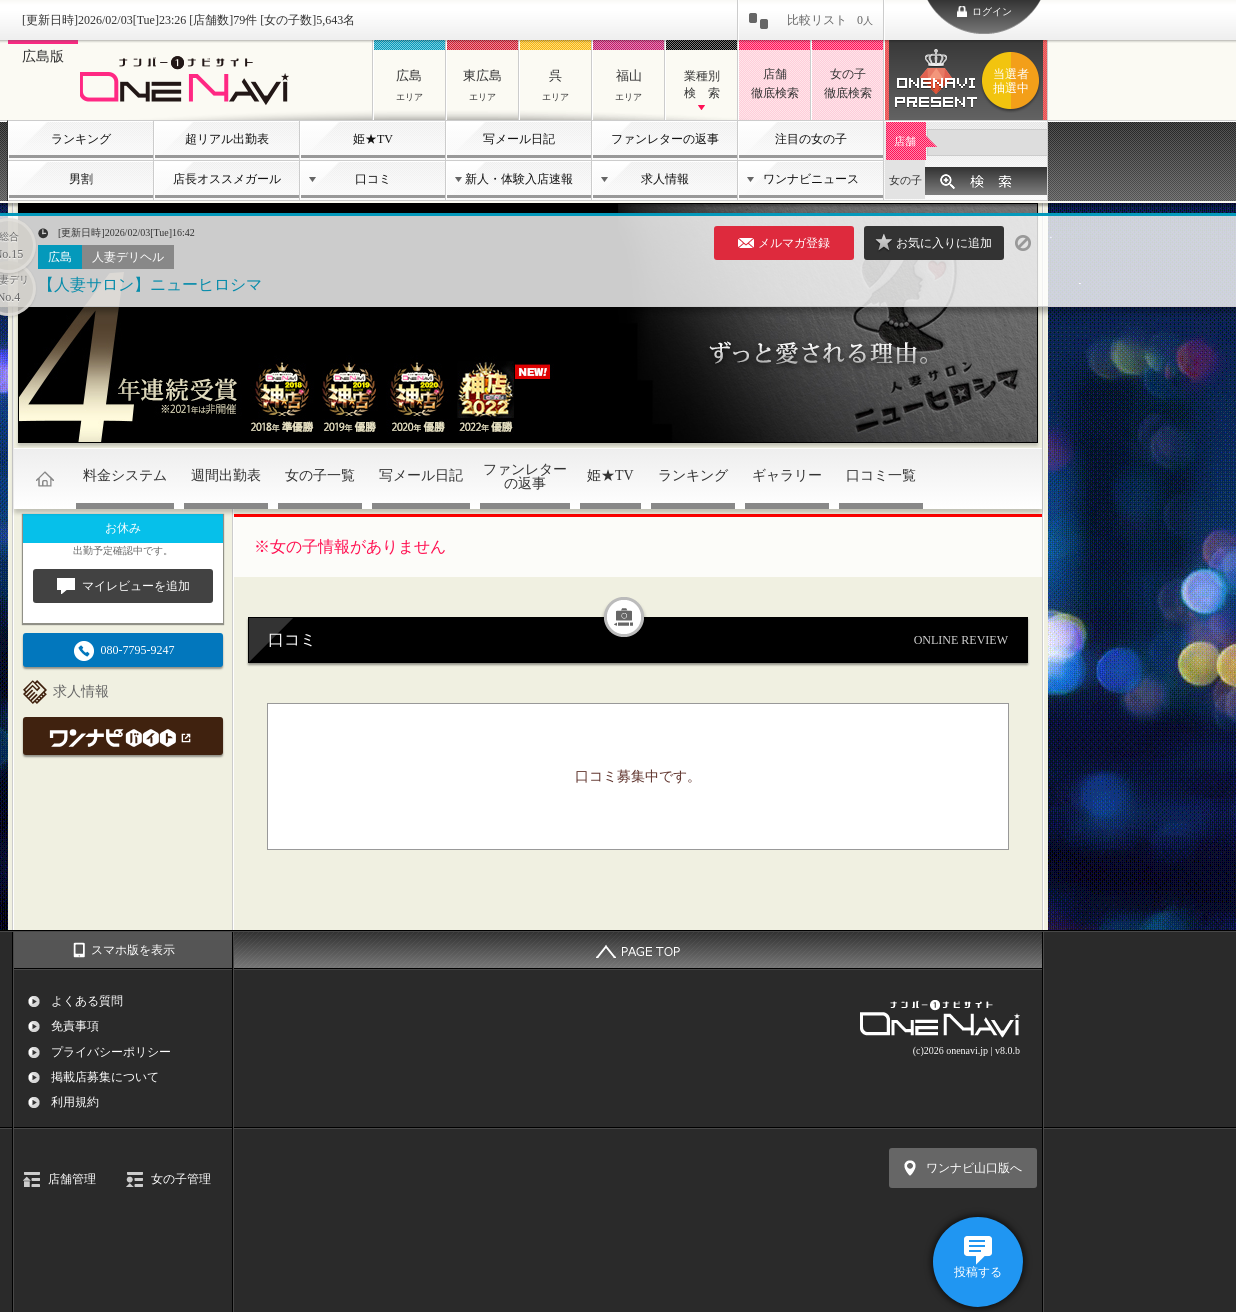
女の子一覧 (320, 475)
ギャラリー (787, 475)
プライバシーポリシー (111, 1052)
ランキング (81, 139)
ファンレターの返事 (665, 139)
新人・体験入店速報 (519, 179)
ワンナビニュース (811, 179)
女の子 (905, 180)
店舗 (905, 141)
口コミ (373, 179)
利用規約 (75, 1102)
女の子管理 (181, 1179)
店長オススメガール (227, 179)
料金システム (125, 475)
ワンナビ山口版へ (974, 1168)
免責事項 (75, 1026)
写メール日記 (519, 139)
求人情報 (665, 179)
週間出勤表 (226, 475)
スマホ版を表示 (133, 950)
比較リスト (830, 20)
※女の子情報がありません (350, 546)
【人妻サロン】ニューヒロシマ (150, 284)
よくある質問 (87, 1001)
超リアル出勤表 (227, 139)
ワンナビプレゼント (1014, 81)
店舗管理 (72, 1179)
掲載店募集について (105, 1077)
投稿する (978, 1272)
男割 (81, 179)
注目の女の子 (811, 139)
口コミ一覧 (881, 475)
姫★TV (373, 139)
